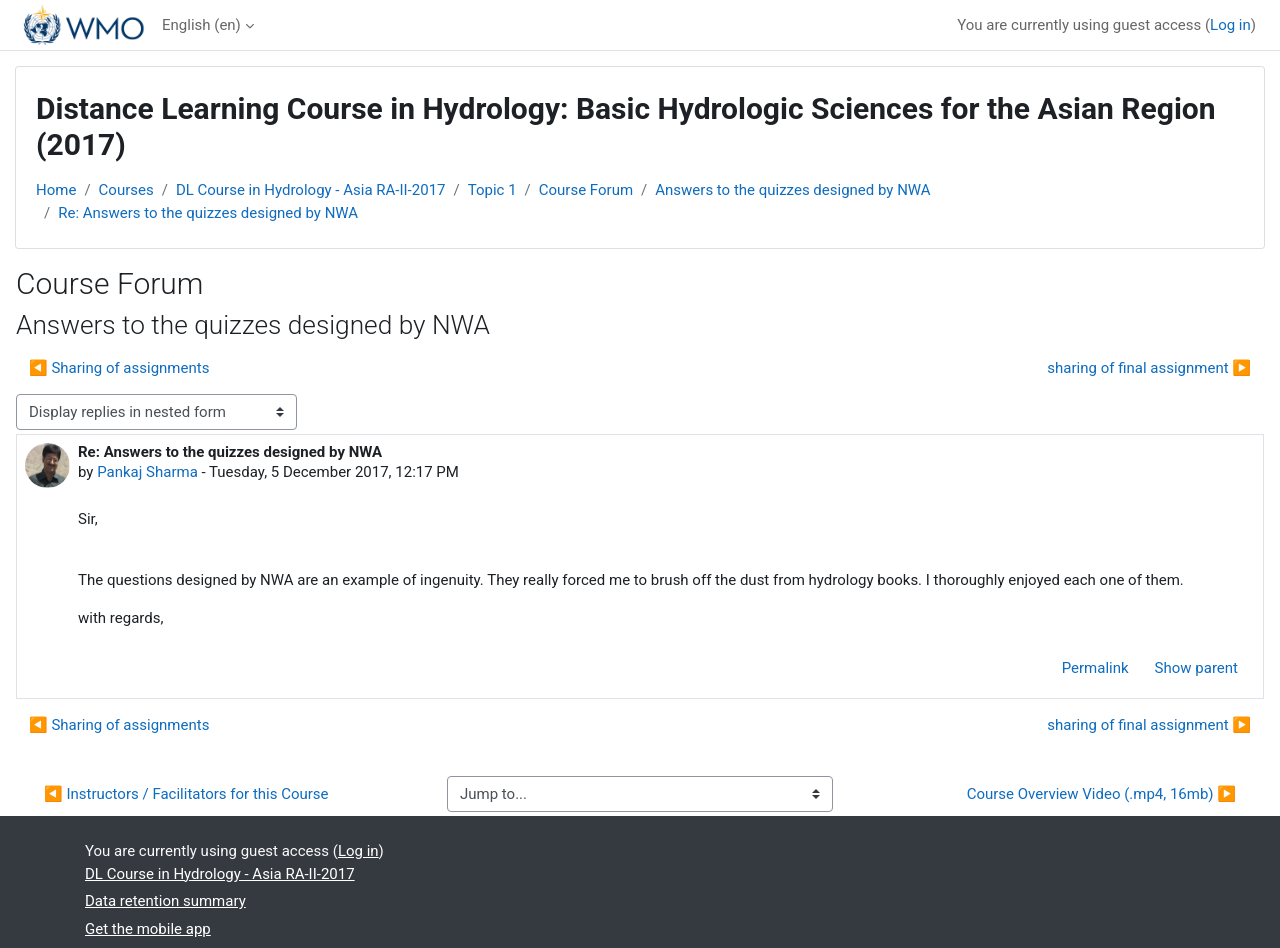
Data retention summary (165, 901)
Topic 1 (492, 190)
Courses (126, 190)
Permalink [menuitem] (1095, 668)
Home (56, 190)
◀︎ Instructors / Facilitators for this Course (186, 794)
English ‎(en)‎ (201, 25)
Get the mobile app (148, 929)
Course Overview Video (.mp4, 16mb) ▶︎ (1101, 794)
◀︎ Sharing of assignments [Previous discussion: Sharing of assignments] (119, 368)
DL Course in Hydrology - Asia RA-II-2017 (311, 190)
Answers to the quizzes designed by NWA (792, 190)
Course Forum (586, 190)
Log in (1230, 25)
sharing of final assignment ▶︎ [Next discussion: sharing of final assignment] (1149, 368)
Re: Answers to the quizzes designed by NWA (208, 213)
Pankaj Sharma (147, 472)
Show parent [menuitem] (1196, 668)
